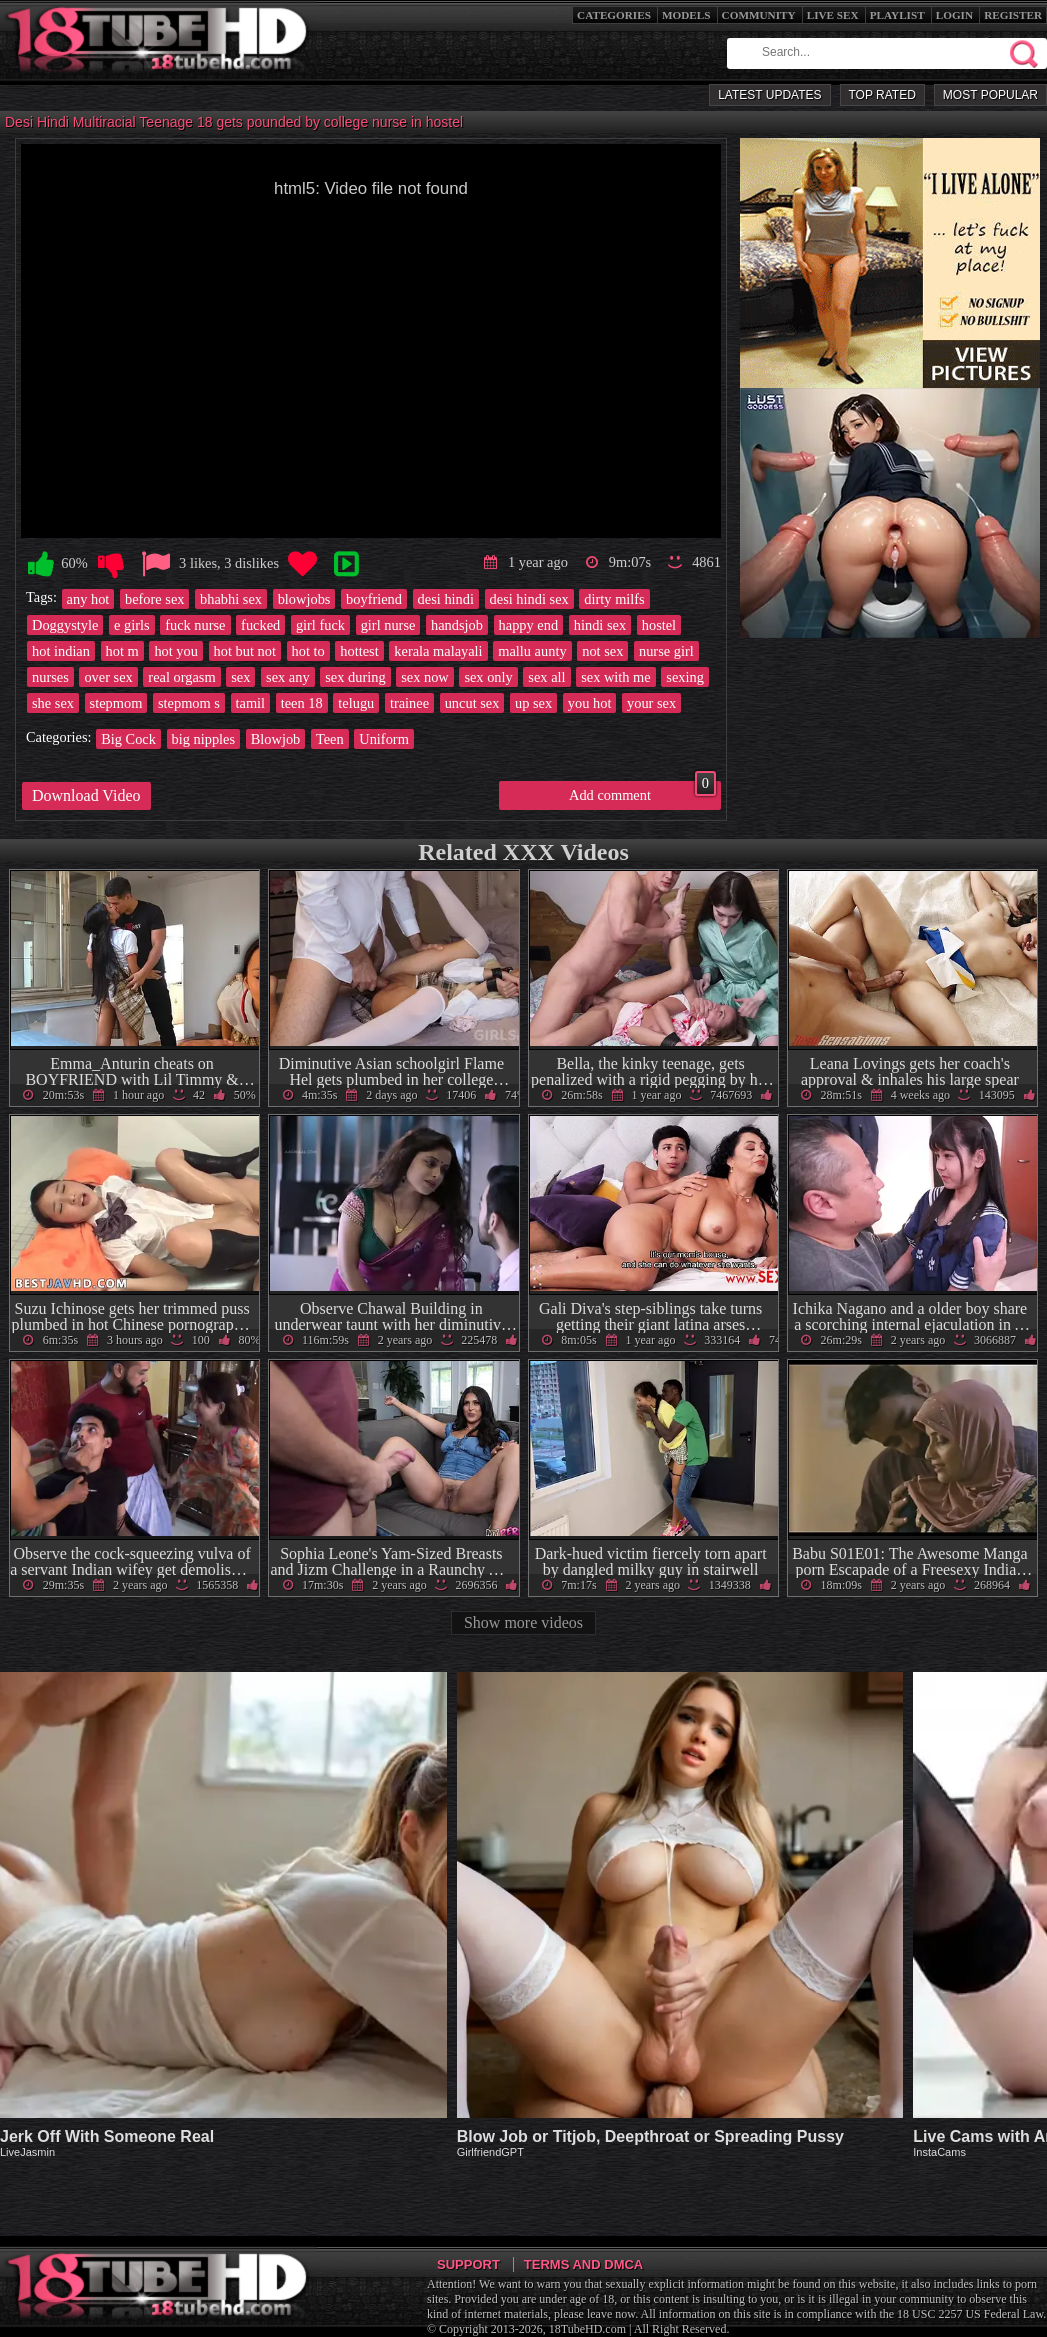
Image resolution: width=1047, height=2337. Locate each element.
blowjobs (304, 599)
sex (240, 677)
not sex (602, 651)
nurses (50, 677)
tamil (251, 703)
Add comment (642, 792)
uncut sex (472, 703)
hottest (359, 651)
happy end (529, 625)
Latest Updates (769, 95)
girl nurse (388, 625)
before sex (155, 599)
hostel (659, 625)
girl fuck (320, 625)
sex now (425, 677)
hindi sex (600, 625)
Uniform (384, 739)
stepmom (116, 703)
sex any (288, 677)
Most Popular (990, 95)
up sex (533, 703)
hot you (176, 651)
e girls (132, 625)
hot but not (245, 651)
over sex (108, 677)
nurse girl (666, 651)
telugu (356, 703)
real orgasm (181, 677)
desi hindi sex (529, 599)
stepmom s (189, 703)
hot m (122, 651)
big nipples (204, 739)
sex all (546, 677)
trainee (409, 703)
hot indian (61, 651)
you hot (590, 703)
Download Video (86, 795)
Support (468, 2264)
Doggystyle (65, 625)
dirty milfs (614, 599)
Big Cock (128, 739)
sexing (685, 677)
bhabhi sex (231, 599)
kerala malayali (438, 651)
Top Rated (882, 95)
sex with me (616, 677)
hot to (308, 651)
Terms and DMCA (583, 2264)
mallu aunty (532, 651)
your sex (651, 703)
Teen (330, 739)
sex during (355, 677)
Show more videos (523, 1622)
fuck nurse (195, 625)
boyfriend (374, 599)
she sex (53, 703)
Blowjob (276, 739)
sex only (488, 677)
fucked (260, 625)
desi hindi (446, 599)
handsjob (457, 625)
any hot (88, 599)
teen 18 (302, 703)
